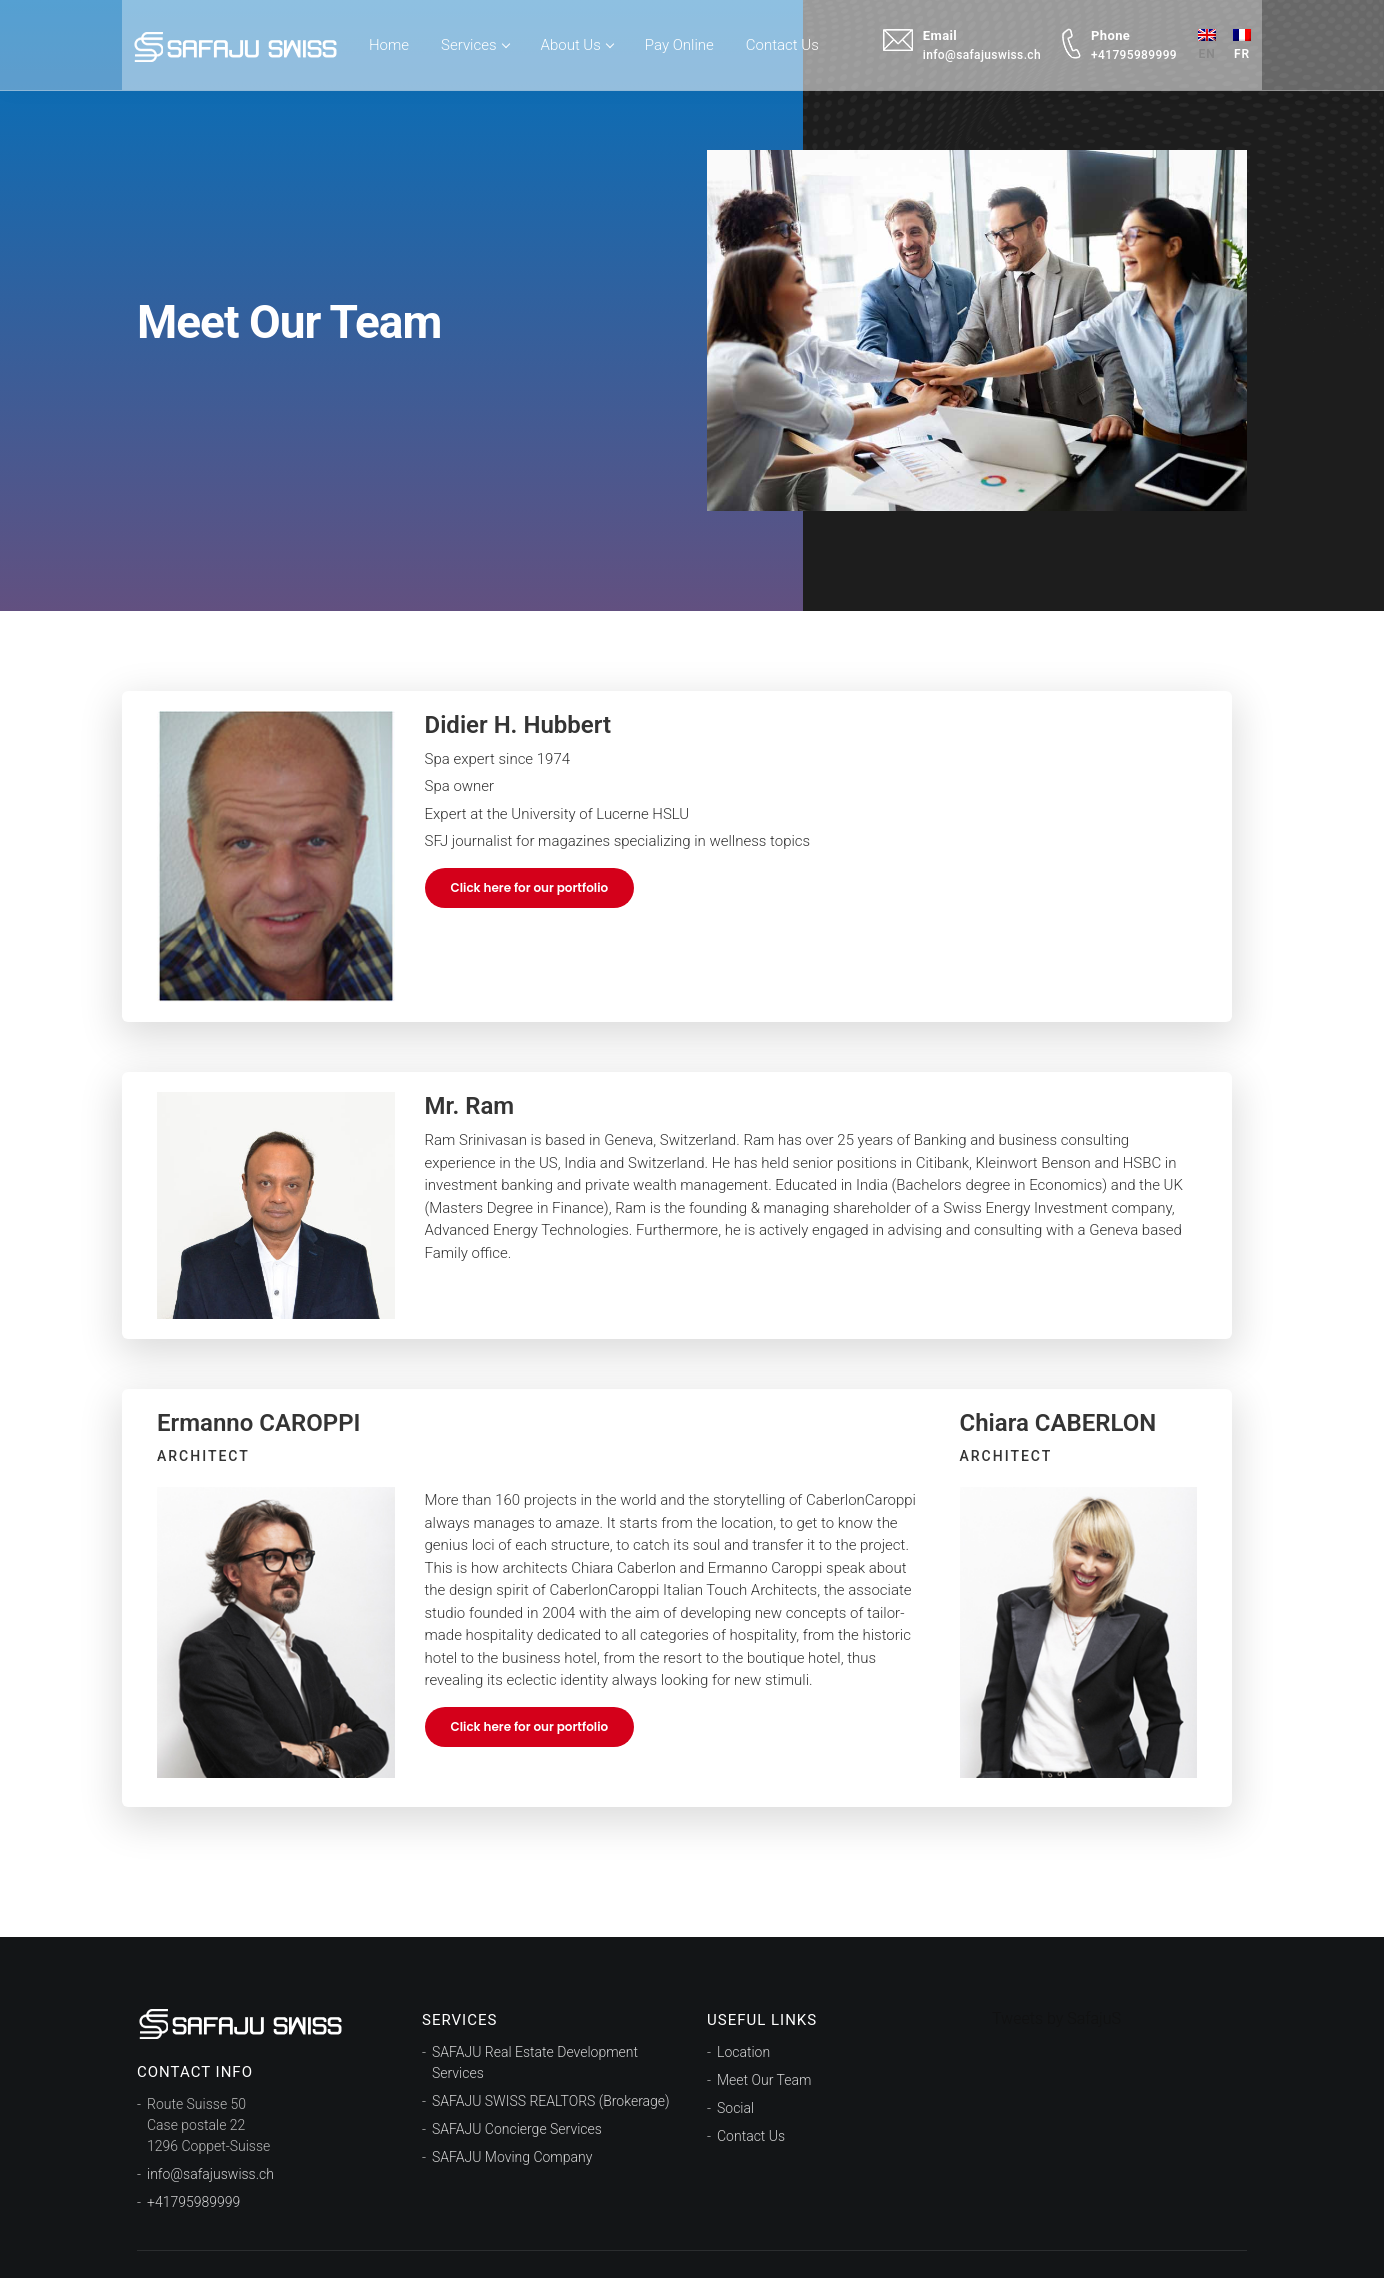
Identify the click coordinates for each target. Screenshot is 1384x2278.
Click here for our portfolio (530, 887)
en (1202, 39)
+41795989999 (193, 2202)
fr (1237, 39)
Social (735, 2108)
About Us (582, 40)
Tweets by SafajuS (1056, 2018)
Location (743, 2052)
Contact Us (787, 40)
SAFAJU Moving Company (512, 2157)
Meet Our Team (764, 2080)
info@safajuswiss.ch (210, 2174)
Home (394, 40)
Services (480, 40)
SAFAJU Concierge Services (517, 2129)
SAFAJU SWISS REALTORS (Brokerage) (551, 2101)
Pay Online (684, 40)
